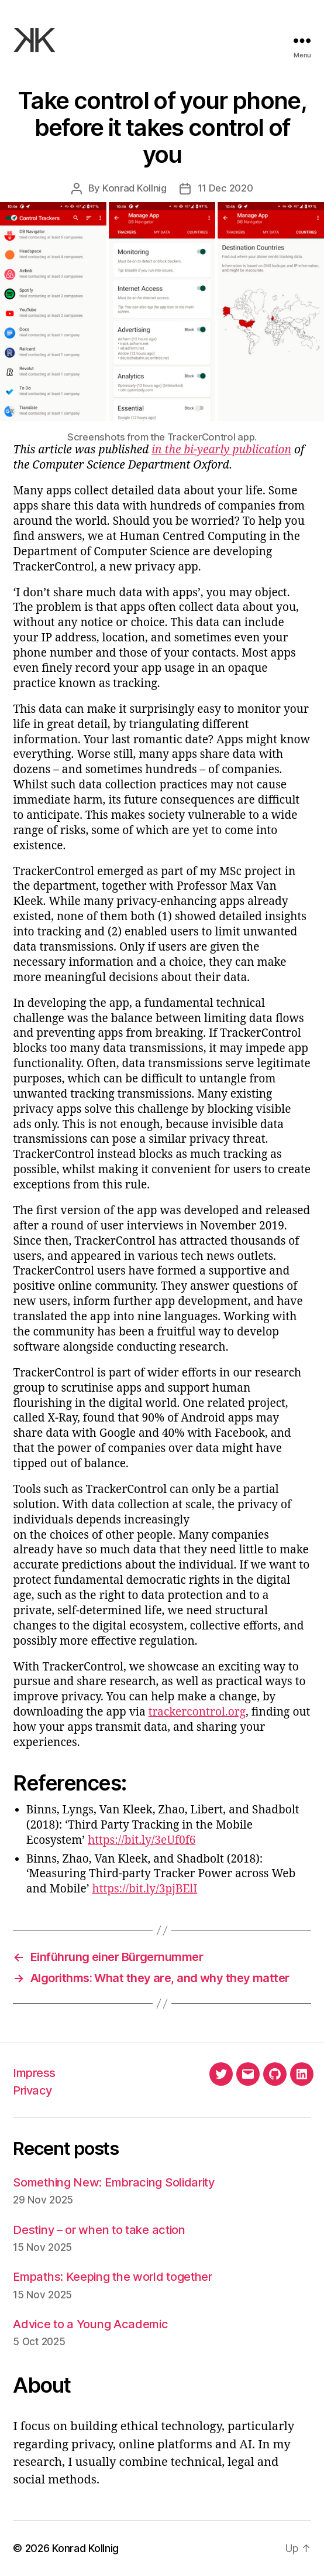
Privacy (32, 2090)
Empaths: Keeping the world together (112, 2276)
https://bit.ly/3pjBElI (145, 1889)
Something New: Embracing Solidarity (113, 2182)
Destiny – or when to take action (99, 2229)
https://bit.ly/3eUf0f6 (141, 1840)
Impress (34, 2072)
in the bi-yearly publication (221, 450)
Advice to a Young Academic (90, 2324)
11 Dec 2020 (225, 188)
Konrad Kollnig (134, 188)
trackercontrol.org (197, 1712)
